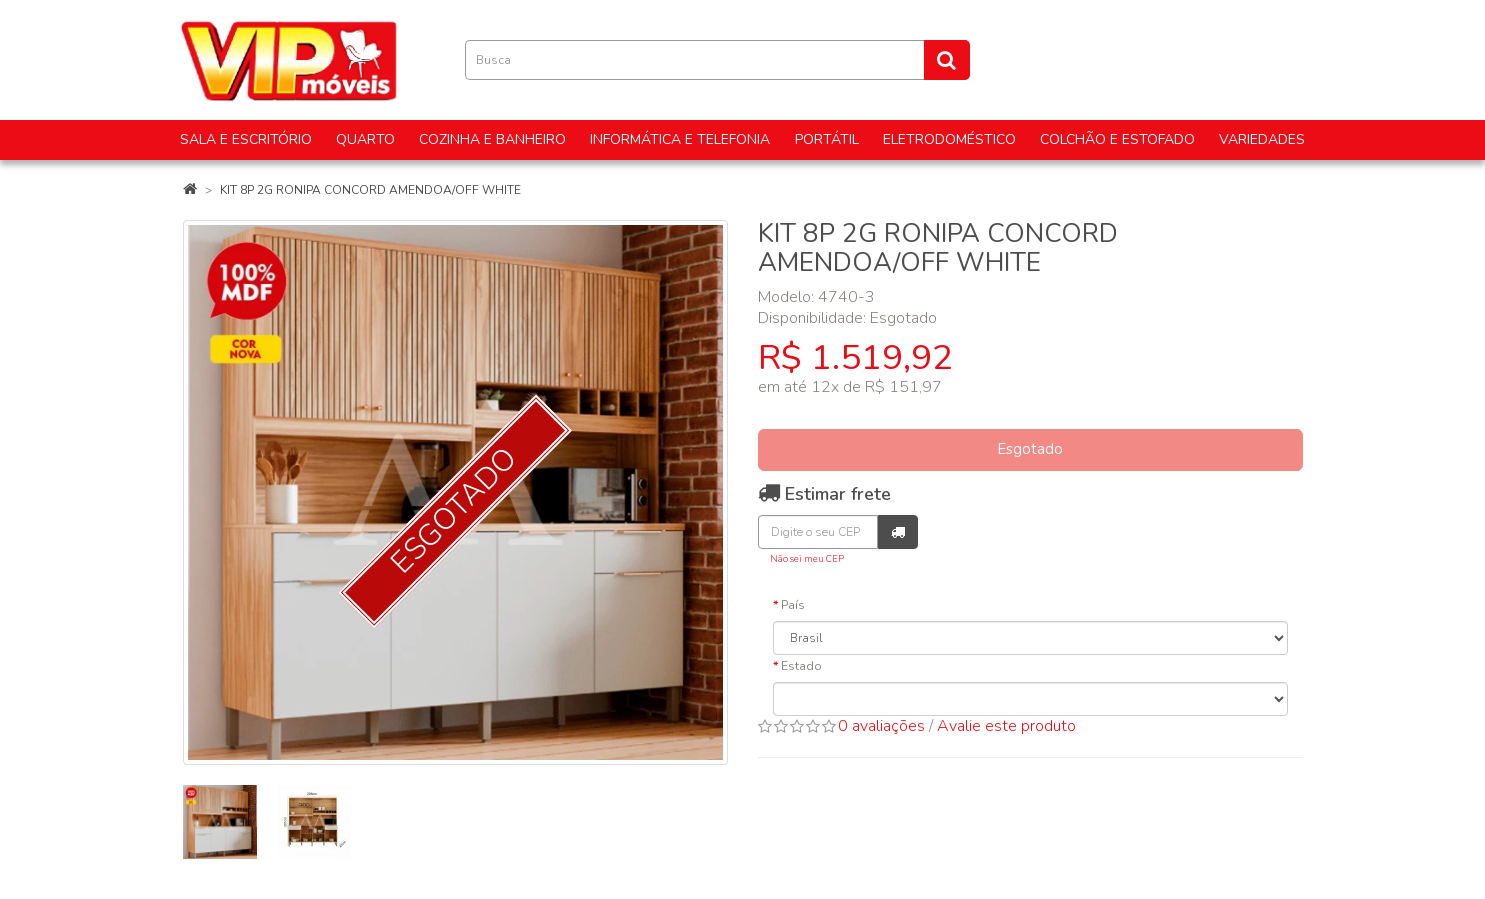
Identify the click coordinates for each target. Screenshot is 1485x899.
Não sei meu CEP (807, 558)
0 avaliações (881, 726)
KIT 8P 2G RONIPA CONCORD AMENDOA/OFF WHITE (370, 190)
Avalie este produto (1006, 726)
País (793, 605)
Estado (801, 666)
